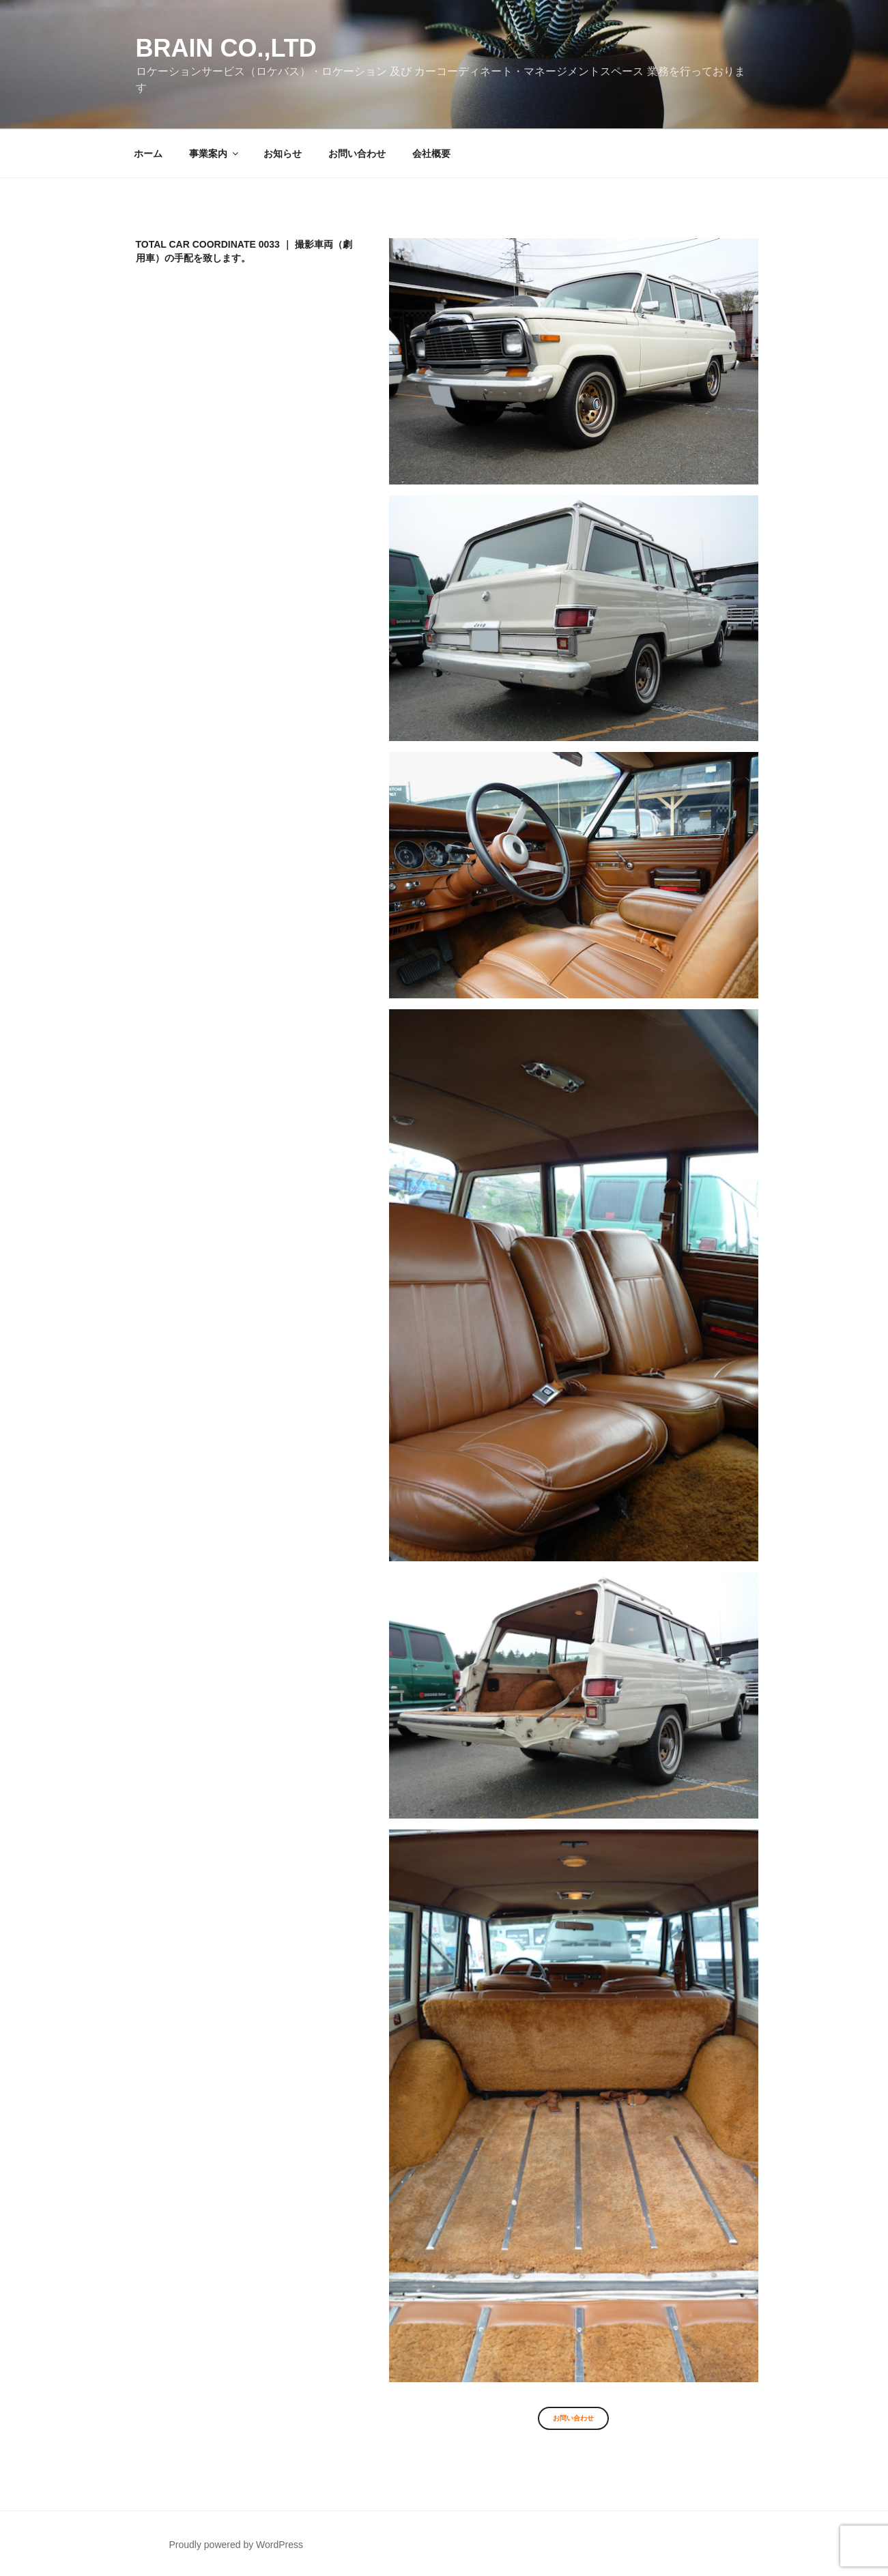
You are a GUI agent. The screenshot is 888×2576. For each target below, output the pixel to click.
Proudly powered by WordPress (236, 2544)
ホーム (148, 153)
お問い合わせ (357, 153)
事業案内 (214, 153)
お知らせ (282, 153)
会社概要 (431, 153)
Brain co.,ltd (226, 48)
